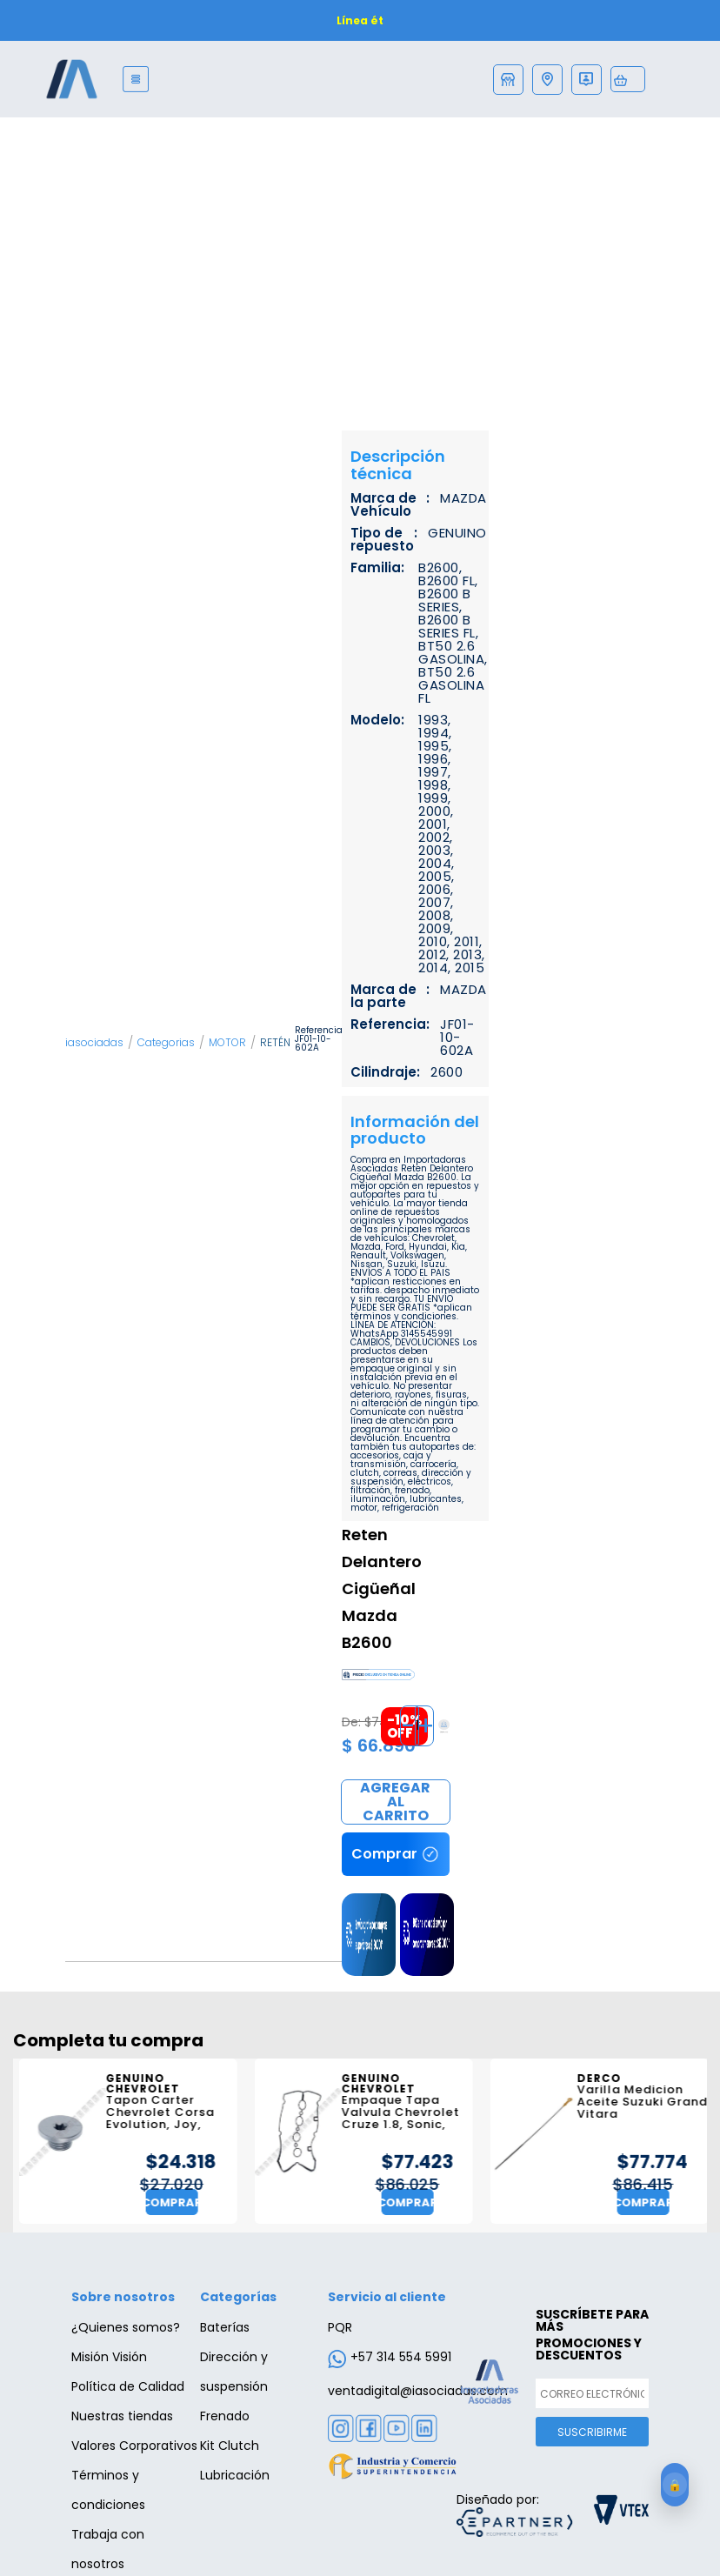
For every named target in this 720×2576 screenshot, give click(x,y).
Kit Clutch (229, 2445)
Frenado (225, 2416)
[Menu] (136, 79)
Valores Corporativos (134, 2445)
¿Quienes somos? (125, 2327)
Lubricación (235, 2475)
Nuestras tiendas (122, 2416)
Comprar (396, 1803)
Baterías (225, 2327)
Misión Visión (109, 2357)
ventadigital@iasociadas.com (418, 2390)
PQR (340, 2327)
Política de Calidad (127, 2386)
